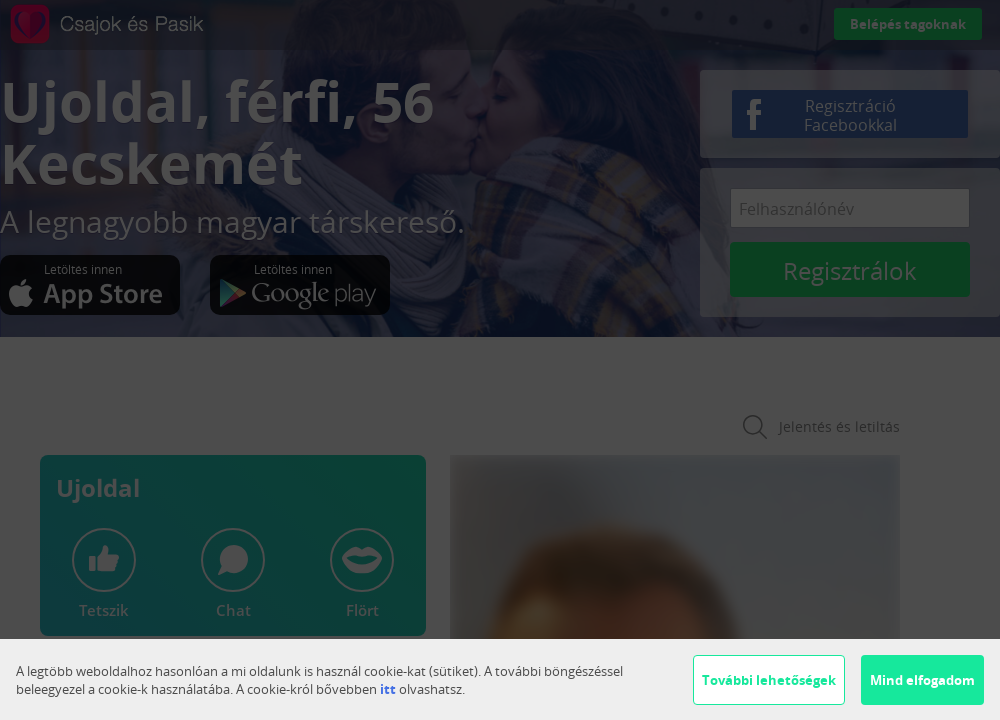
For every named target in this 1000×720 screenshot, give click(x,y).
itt (388, 689)
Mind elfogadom (922, 680)
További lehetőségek (769, 680)
